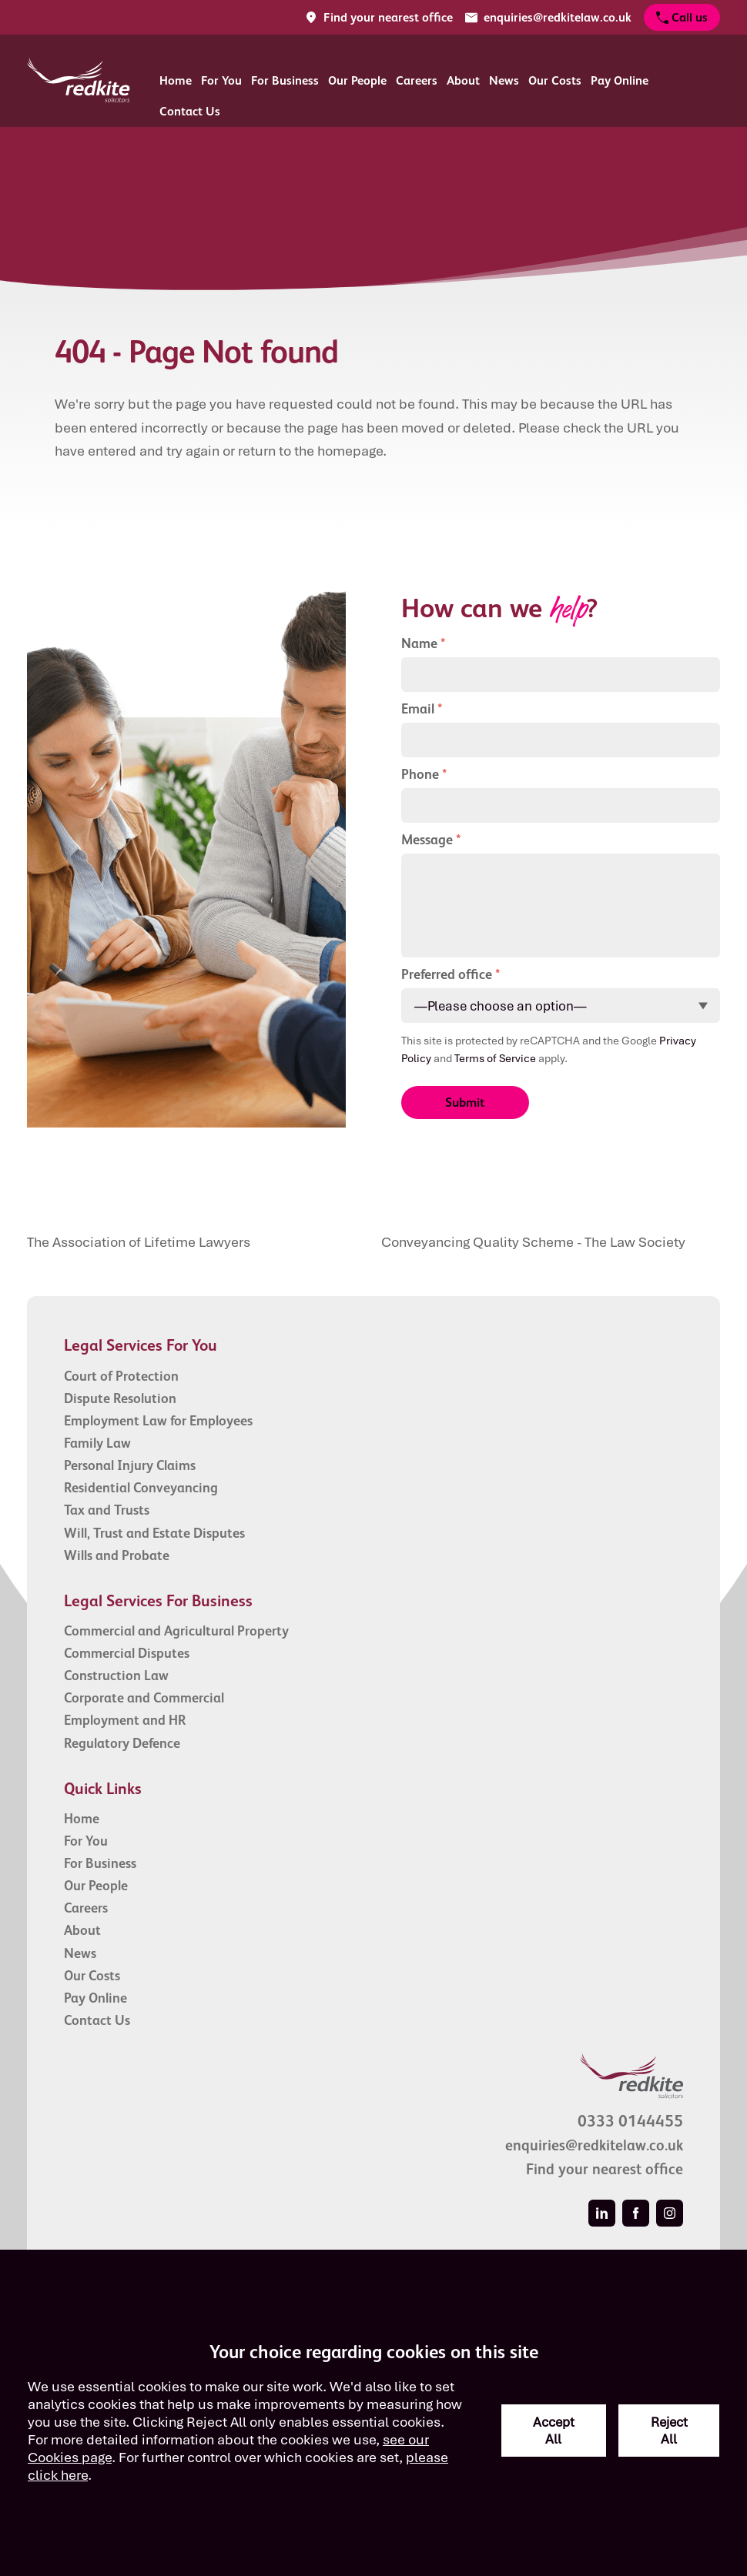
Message (427, 839)
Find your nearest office (604, 2169)
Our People (357, 80)
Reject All (669, 2430)
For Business (285, 80)
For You (221, 80)
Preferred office (446, 974)
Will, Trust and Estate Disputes (154, 1533)
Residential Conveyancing (141, 1487)
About (463, 80)
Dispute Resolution (120, 1398)
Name (419, 643)
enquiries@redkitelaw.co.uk (594, 2145)
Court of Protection (121, 1376)
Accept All (553, 2430)
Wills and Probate (116, 1555)
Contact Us (189, 111)
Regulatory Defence (122, 1743)
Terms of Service (495, 1058)
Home (175, 80)
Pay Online (619, 80)
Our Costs (554, 80)
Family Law (97, 1443)
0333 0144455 (630, 2121)
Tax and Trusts (106, 1510)
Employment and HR (125, 1720)
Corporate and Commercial (144, 1698)
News (504, 80)
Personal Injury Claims (130, 1465)
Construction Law (116, 1675)
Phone (420, 774)
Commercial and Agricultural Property (176, 1631)
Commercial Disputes (126, 1653)
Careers (416, 80)
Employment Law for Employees (158, 1420)
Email (417, 709)
